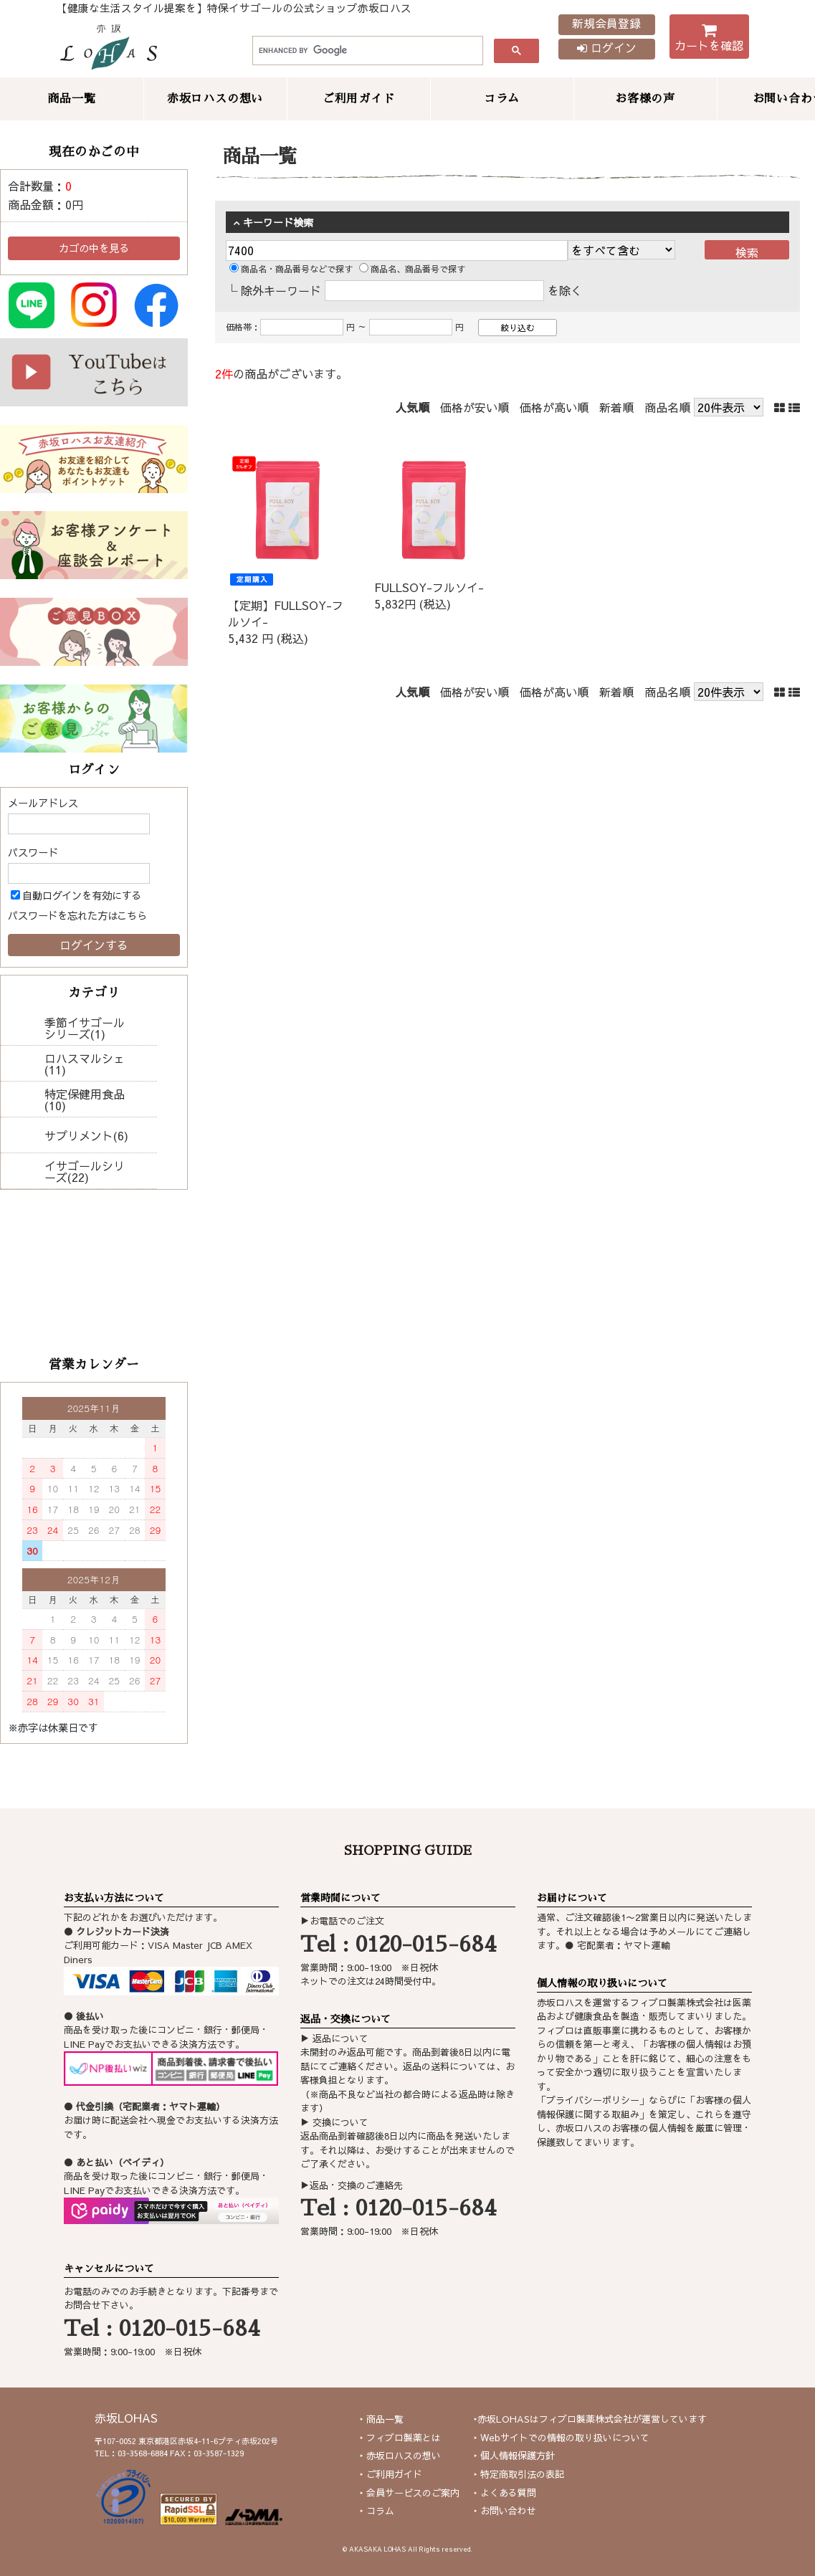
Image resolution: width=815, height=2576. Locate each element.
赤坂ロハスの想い (215, 99)
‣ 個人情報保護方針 (514, 2455)
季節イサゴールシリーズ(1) (84, 1027)
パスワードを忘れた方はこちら (77, 915)
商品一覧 (71, 99)
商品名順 (667, 407)
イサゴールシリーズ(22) (84, 1171)
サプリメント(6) (86, 1135)
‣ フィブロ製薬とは (400, 2437)
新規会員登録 (606, 23)
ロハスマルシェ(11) (84, 1063)
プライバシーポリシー (592, 2100)
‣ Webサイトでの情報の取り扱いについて (561, 2437)
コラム (502, 99)
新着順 (616, 407)
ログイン (607, 47)
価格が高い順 (554, 407)
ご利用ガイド (359, 99)
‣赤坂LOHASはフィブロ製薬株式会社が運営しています (590, 2419)
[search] (366, 50)
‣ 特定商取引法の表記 (519, 2474)
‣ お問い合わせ (505, 2510)
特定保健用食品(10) (84, 1099)
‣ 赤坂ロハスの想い (400, 2455)
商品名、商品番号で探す (412, 269)
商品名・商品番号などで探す (291, 269)
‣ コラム (377, 2510)
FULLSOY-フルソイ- (429, 587)
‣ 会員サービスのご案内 (409, 2492)
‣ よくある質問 (505, 2492)
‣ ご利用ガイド (391, 2474)
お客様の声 (645, 99)
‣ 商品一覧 (382, 2419)
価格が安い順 (474, 407)
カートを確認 (709, 40)
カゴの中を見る (94, 248)
